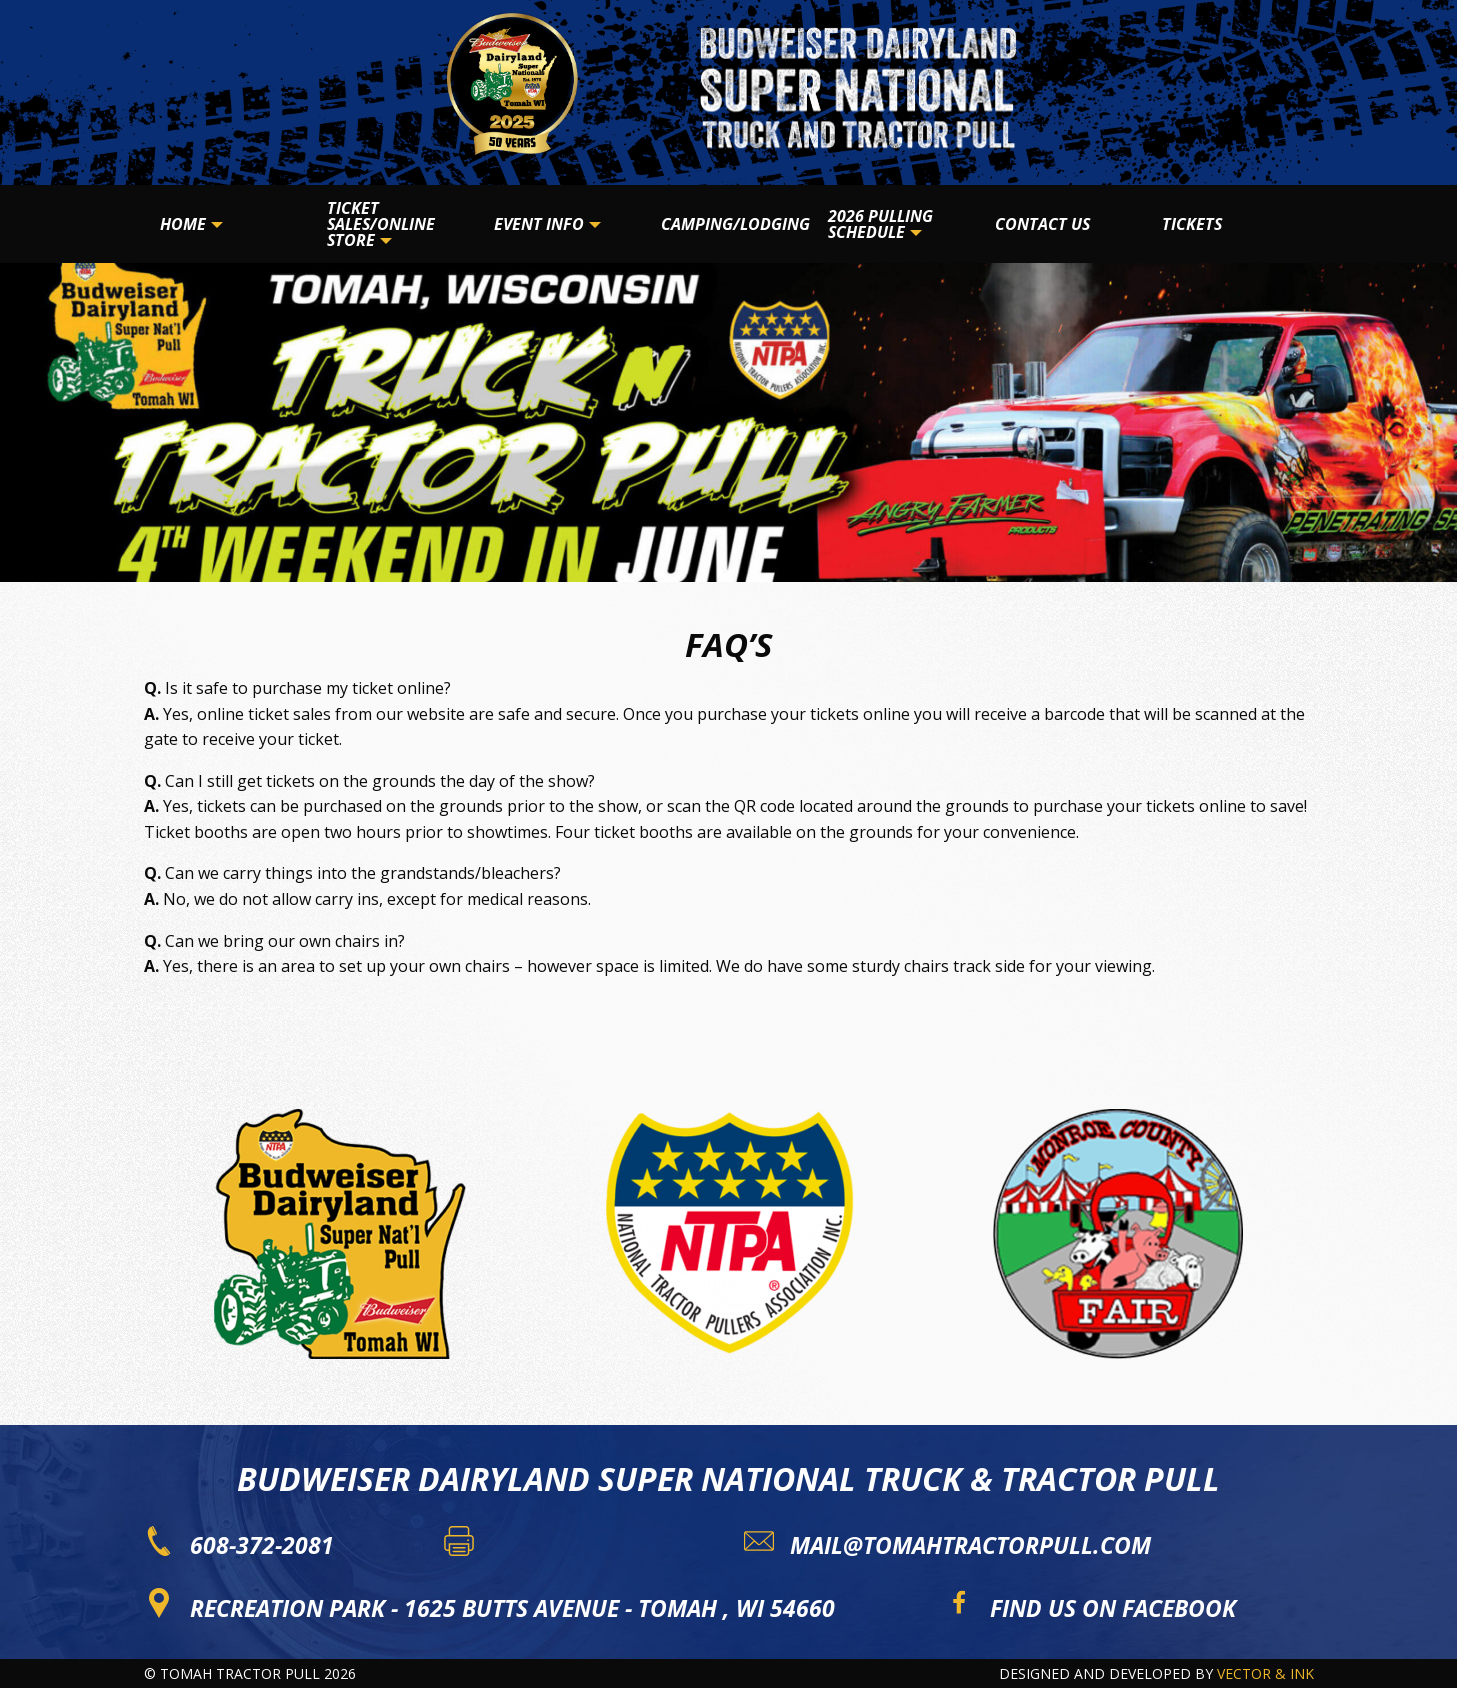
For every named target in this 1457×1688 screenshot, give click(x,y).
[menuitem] (227, 224)
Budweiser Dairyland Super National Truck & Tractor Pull (728, 1478)
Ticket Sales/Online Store (381, 224)
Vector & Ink (1265, 1673)
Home (183, 224)
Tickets (1192, 224)
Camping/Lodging (735, 224)
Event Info (539, 224)
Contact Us (1042, 224)
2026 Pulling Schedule (880, 224)
